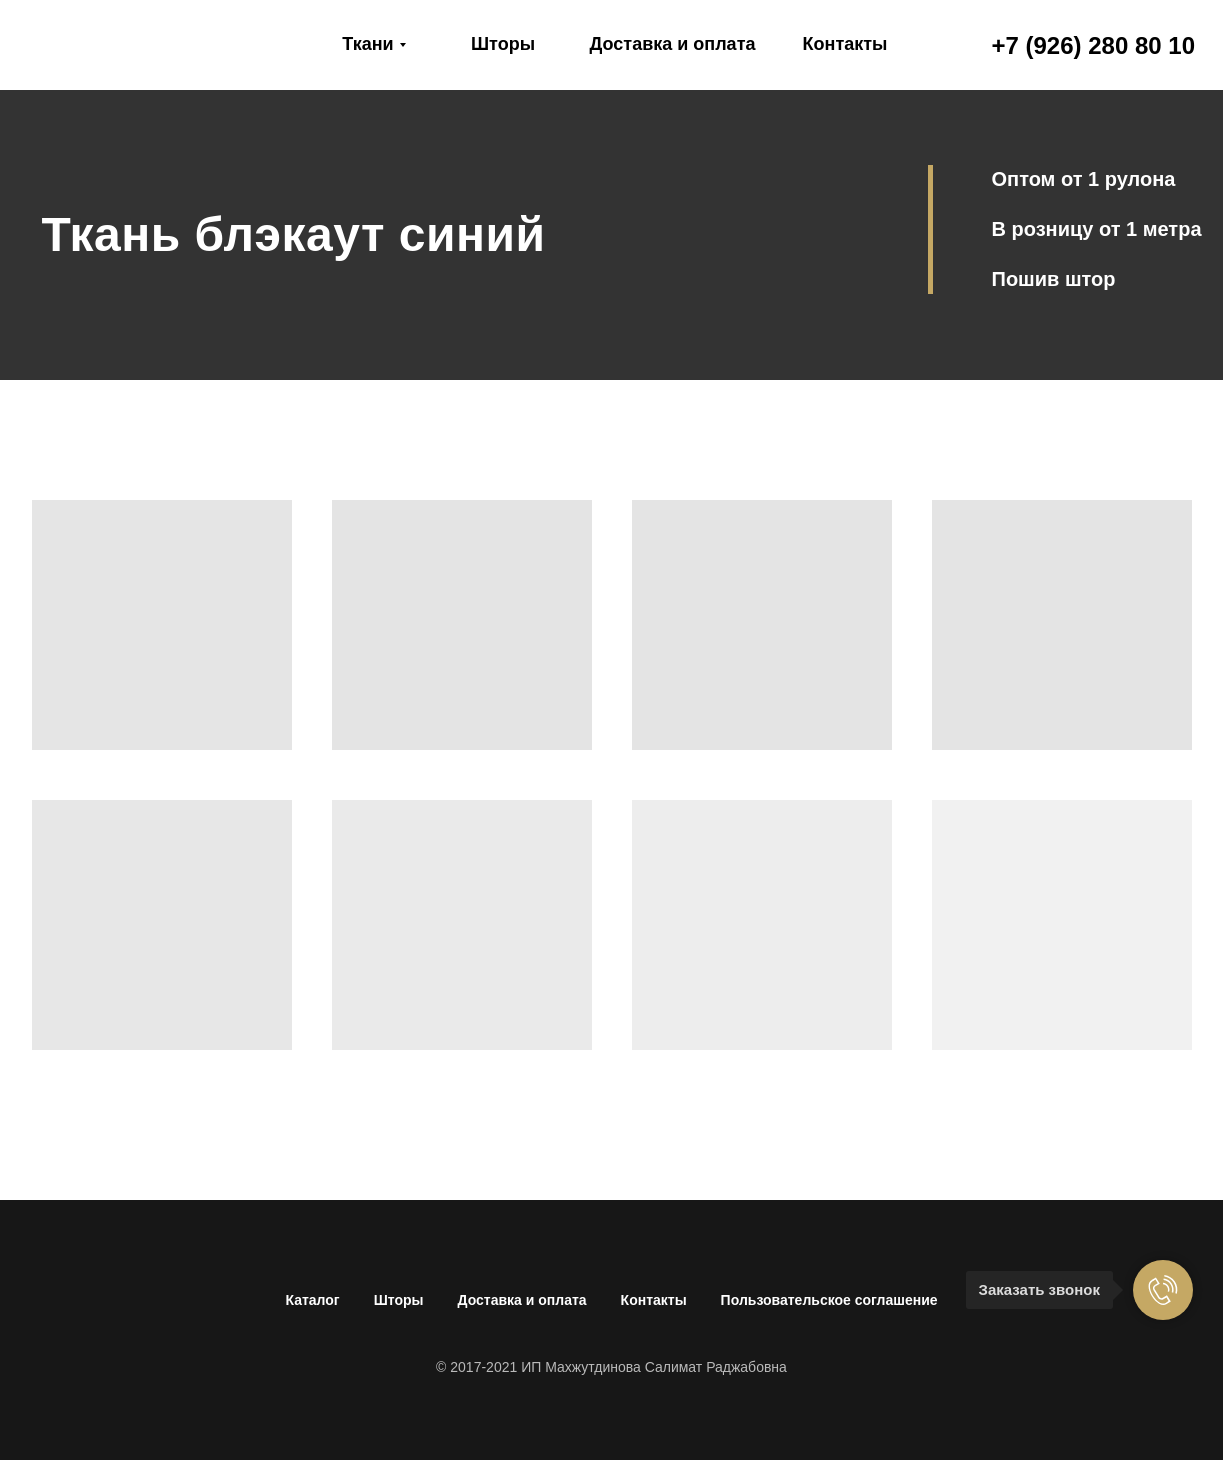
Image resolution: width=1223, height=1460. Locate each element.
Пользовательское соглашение (829, 1300)
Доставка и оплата (522, 1300)
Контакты (654, 1300)
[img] (135, 45)
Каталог (312, 1300)
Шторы (399, 1300)
